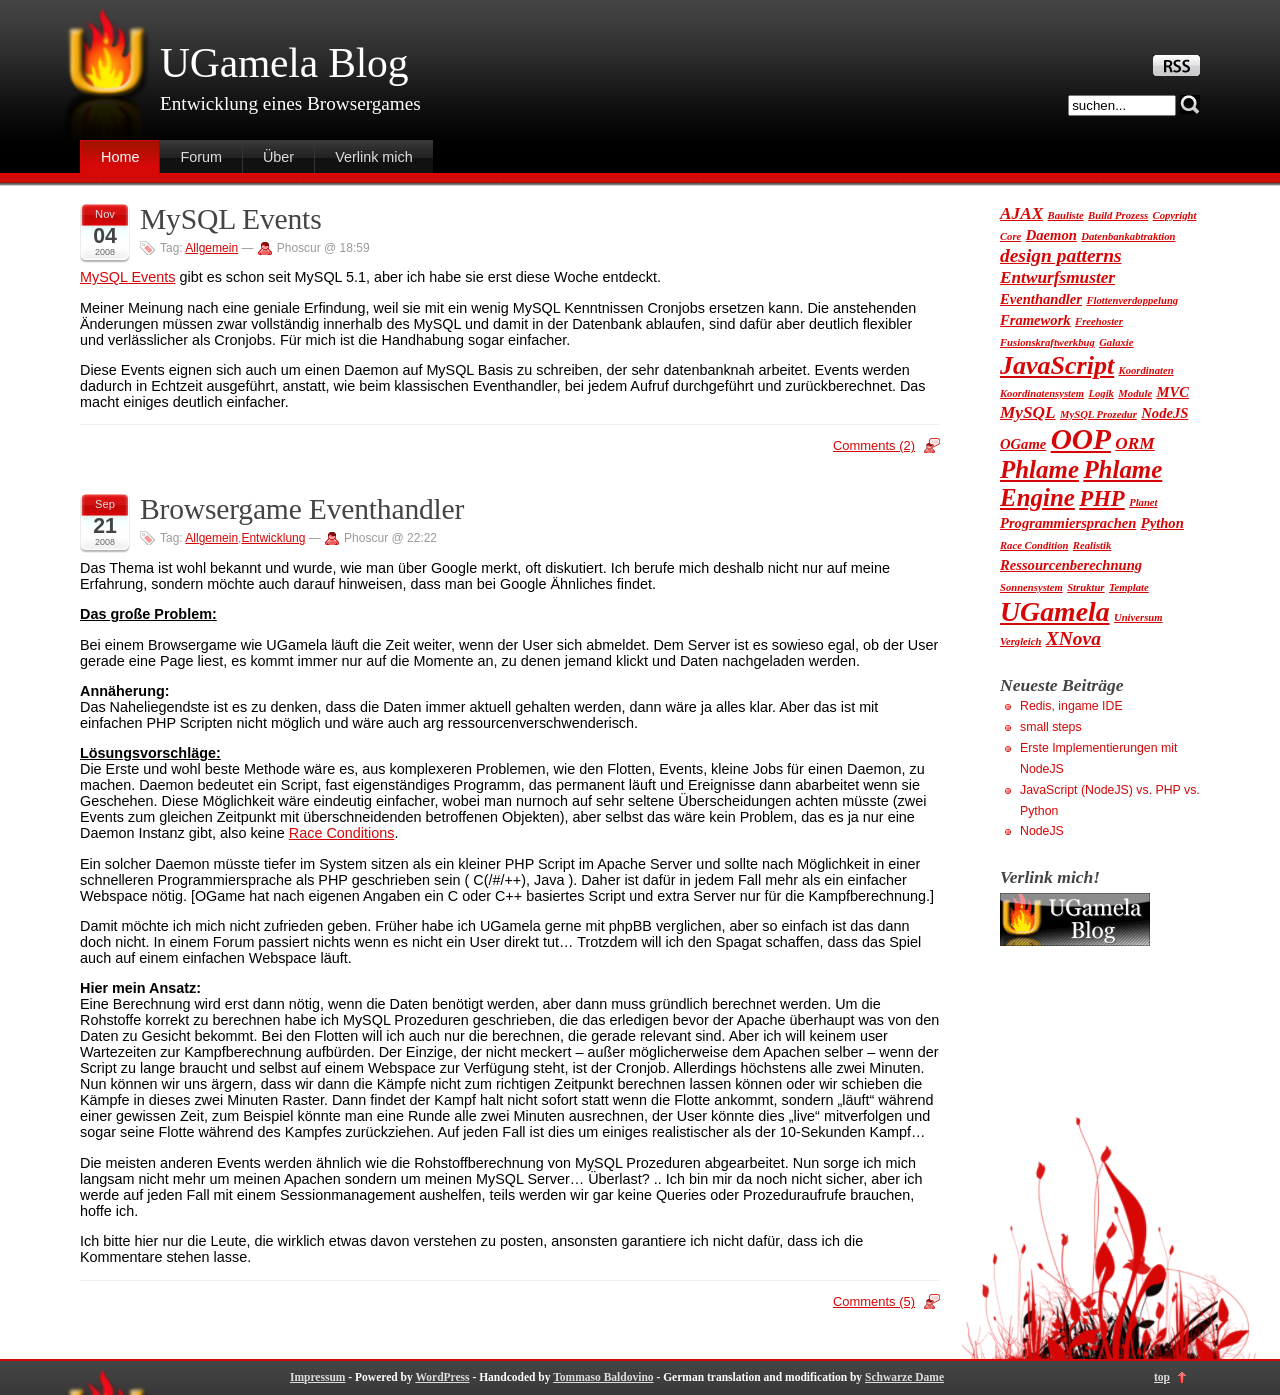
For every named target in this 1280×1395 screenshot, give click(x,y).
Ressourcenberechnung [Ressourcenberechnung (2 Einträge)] (1071, 565)
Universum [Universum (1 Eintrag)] (1138, 617)
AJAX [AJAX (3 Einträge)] (1021, 213)
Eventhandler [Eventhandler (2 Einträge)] (1041, 299)
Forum (201, 157)
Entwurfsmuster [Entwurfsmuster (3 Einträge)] (1057, 277)
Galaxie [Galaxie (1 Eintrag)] (1116, 342)
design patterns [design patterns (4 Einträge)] (1061, 255)
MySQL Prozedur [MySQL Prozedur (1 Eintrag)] (1098, 414)
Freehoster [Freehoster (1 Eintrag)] (1099, 321)
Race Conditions (342, 833)
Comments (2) (874, 445)
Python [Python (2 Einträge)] (1162, 523)
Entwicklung (273, 538)
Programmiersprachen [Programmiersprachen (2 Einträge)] (1068, 523)
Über (278, 157)
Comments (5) (874, 1301)
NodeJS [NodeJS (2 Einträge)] (1164, 413)
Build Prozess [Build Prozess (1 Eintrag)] (1118, 215)
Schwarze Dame (904, 1377)
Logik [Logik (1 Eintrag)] (1100, 393)
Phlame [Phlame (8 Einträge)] (1039, 469)
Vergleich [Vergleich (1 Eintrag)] (1020, 641)
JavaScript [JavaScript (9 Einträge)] (1057, 365)
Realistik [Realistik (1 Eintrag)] (1092, 545)
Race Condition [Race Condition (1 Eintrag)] (1034, 545)
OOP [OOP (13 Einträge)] (1081, 439)
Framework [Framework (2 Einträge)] (1035, 320)
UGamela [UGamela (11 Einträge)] (1055, 611)
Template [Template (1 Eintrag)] (1129, 587)
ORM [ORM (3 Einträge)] (1134, 443)
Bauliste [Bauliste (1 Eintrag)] (1066, 215)
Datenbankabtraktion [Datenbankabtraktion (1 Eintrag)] (1128, 236)
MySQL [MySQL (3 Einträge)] (1028, 412)
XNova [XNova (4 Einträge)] (1073, 638)
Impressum (317, 1377)
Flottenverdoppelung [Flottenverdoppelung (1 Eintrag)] (1132, 300)
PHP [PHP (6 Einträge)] (1101, 498)
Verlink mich (374, 157)
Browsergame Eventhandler (302, 509)
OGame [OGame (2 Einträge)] (1023, 444)
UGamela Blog (284, 63)
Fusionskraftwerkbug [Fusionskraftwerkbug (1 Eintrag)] (1047, 342)
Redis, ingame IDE (1071, 706)
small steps (1051, 727)
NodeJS (1042, 831)
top (1162, 1377)
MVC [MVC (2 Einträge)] (1173, 392)
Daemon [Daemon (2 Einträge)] (1051, 235)
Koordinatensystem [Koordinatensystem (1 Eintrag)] (1042, 393)
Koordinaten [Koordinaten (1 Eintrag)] (1146, 370)
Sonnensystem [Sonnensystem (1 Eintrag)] (1031, 587)
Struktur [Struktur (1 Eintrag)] (1085, 587)
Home (120, 157)
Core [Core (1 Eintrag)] (1010, 236)
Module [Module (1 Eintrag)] (1135, 393)
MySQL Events (230, 219)
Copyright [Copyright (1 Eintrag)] (1175, 215)
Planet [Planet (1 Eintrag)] (1143, 502)
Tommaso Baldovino (603, 1377)
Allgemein (211, 248)
